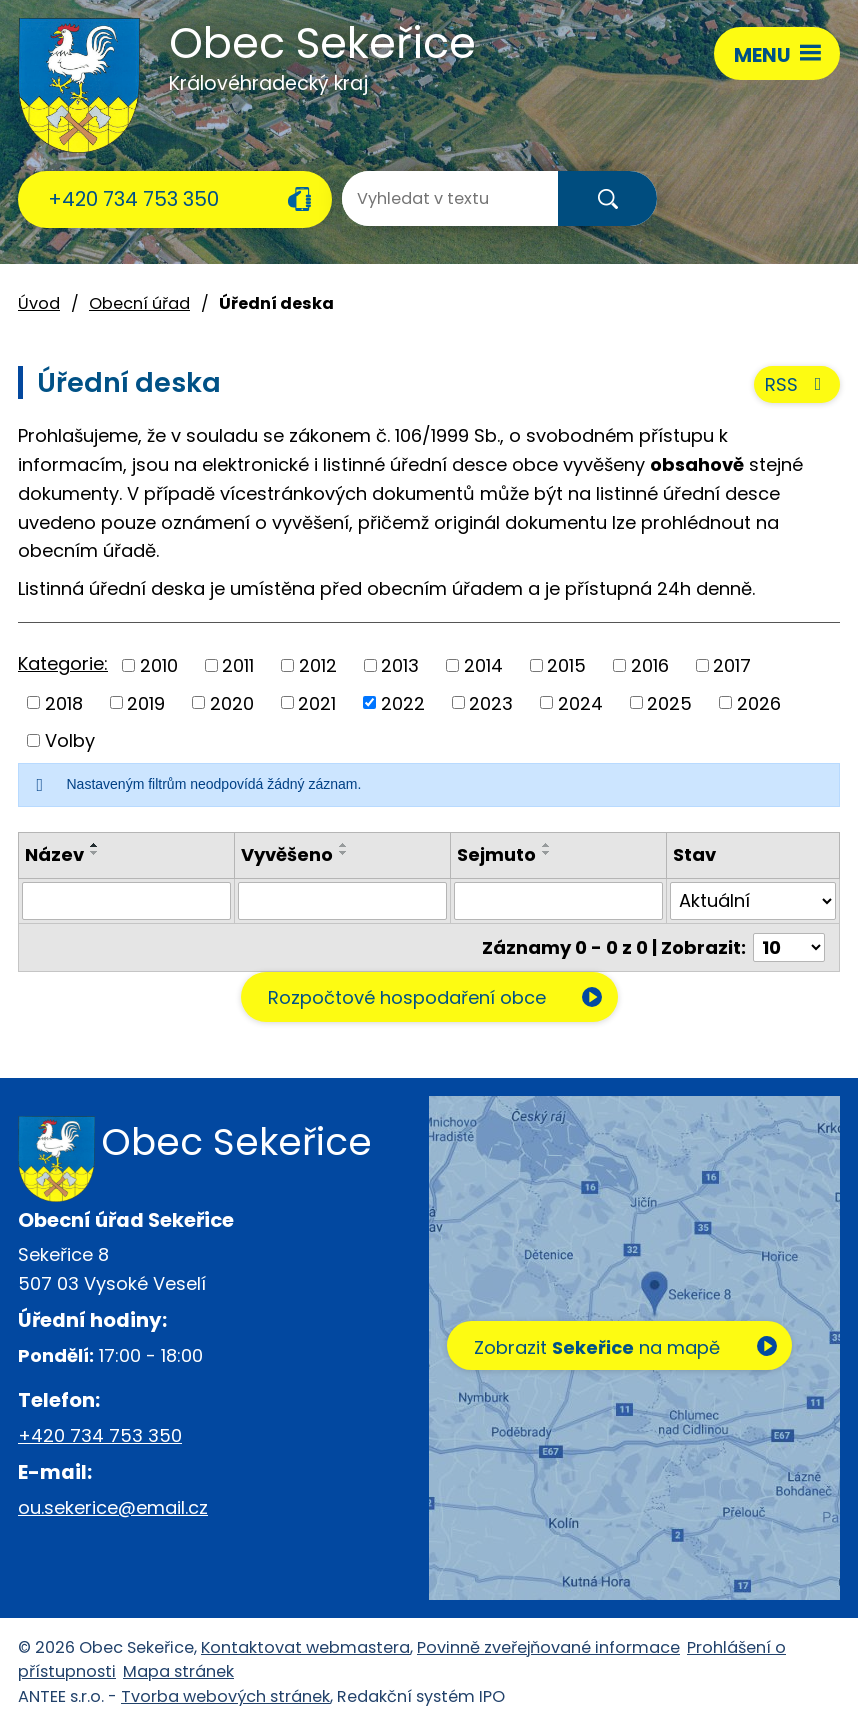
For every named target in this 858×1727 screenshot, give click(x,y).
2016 (650, 665)
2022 (403, 702)
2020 (232, 702)
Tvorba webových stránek (225, 1696)
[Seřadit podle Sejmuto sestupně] (547, 853)
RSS (797, 384)
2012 (318, 665)
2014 (483, 665)
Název (54, 854)
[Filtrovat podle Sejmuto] (558, 901)
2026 (759, 702)
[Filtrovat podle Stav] (753, 901)
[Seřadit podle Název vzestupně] (95, 845)
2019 (146, 702)
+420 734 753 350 (133, 199)
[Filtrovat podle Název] (126, 901)
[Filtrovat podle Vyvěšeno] (342, 901)
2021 (317, 702)
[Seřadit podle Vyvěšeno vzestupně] (344, 845)
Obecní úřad (139, 303)
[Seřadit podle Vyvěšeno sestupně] (344, 853)
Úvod (39, 303)
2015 (566, 665)
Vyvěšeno (287, 854)
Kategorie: (63, 663)
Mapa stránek (178, 1671)
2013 (400, 665)
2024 (580, 702)
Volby (70, 740)
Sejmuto (496, 854)
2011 (238, 665)
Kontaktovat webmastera (305, 1647)
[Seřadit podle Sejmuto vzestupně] (547, 845)
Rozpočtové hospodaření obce (407, 997)
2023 (491, 702)
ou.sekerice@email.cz (113, 1507)
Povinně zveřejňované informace (548, 1647)
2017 (732, 665)
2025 (669, 702)
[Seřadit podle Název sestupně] (95, 853)
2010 (159, 665)
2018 (64, 702)
